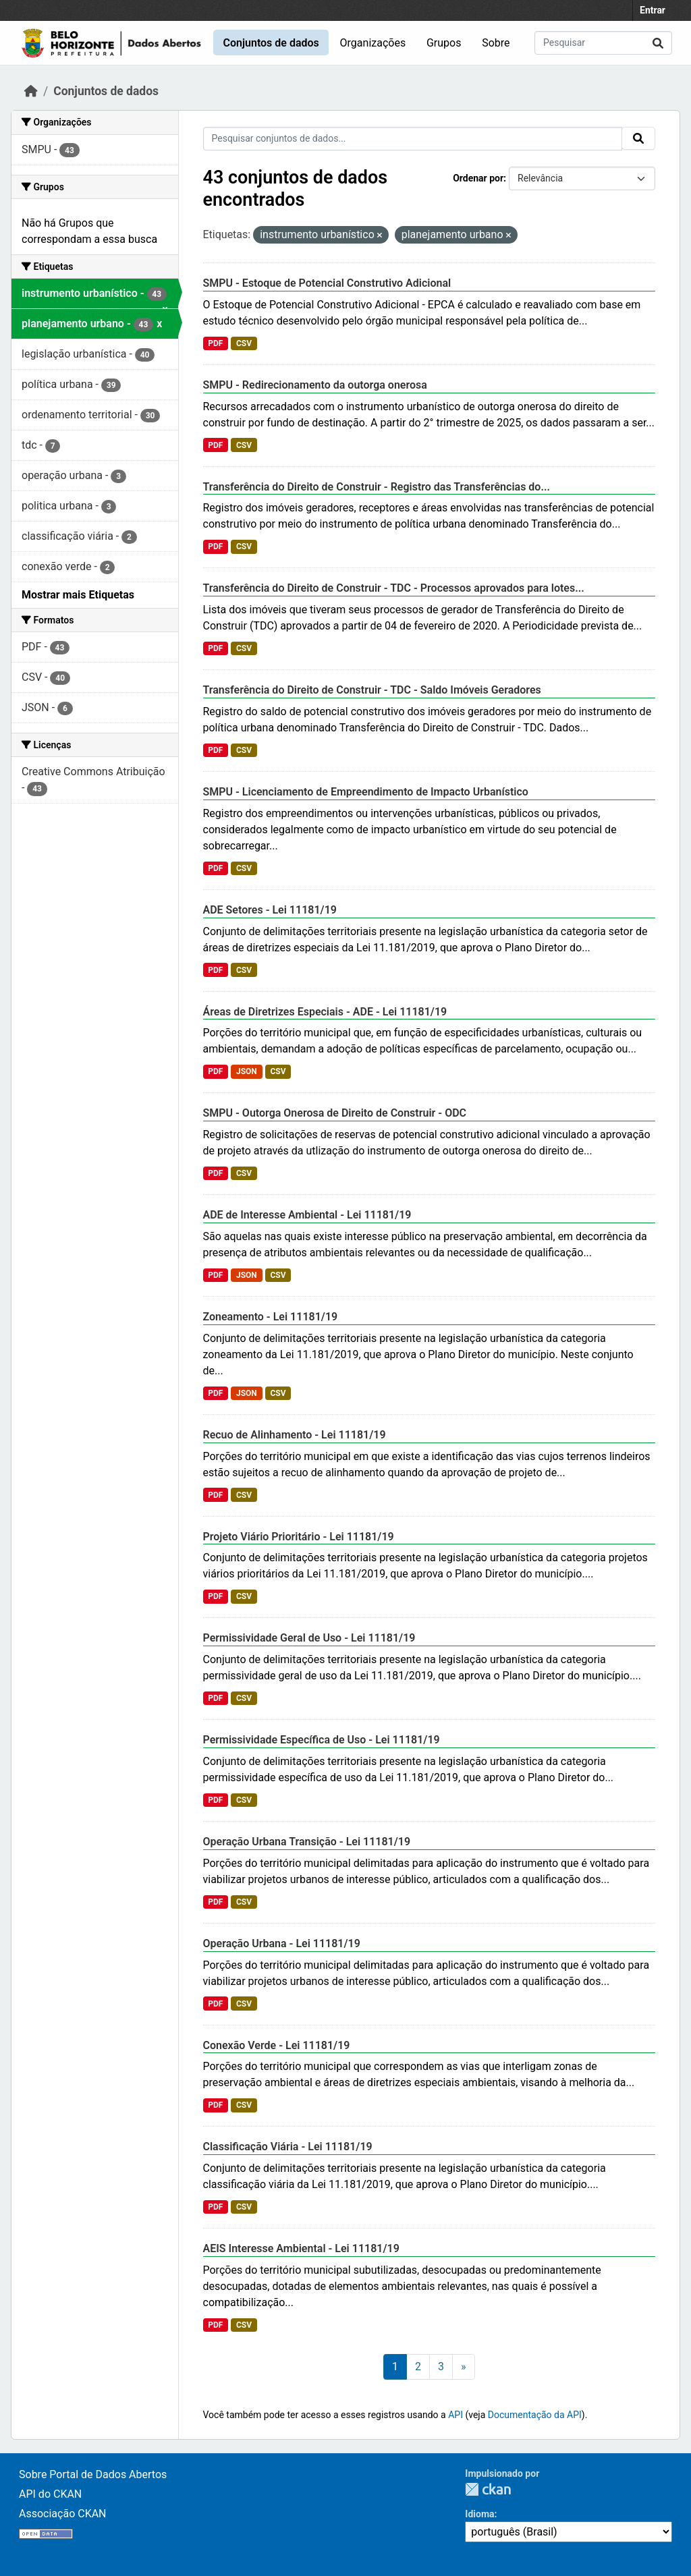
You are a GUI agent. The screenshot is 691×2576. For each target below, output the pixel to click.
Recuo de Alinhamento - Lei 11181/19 (294, 1434)
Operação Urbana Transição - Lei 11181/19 (307, 1841)
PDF (215, 343)
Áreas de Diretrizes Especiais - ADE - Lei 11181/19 (325, 1011)
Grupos (444, 42)
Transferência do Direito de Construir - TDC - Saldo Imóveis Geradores (372, 689)
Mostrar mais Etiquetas (78, 594)
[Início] (31, 91)
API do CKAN (50, 2494)
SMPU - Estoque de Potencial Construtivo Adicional (327, 283)
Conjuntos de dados (271, 42)
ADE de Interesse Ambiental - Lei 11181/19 (307, 1214)
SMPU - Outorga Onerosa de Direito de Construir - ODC (335, 1113)
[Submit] (658, 43)
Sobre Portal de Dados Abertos (93, 2474)
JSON (246, 1071)
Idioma (479, 2514)
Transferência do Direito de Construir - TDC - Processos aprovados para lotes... (393, 588)
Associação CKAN (63, 2513)
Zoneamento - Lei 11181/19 (270, 1316)
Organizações (373, 42)
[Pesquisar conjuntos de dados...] (603, 43)
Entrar (652, 10)
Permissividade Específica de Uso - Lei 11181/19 (321, 1739)
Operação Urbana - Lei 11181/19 (281, 1943)
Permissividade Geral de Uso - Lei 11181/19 (309, 1637)
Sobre (495, 42)
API (455, 2414)
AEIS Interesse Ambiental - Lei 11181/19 (301, 2248)
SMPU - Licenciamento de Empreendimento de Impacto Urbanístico (365, 791)
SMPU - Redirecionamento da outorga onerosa (315, 385)
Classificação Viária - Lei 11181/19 (287, 2146)
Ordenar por (478, 178)
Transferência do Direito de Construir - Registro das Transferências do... (377, 486)
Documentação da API (535, 2414)
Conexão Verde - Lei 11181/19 (276, 2045)
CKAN (488, 2489)
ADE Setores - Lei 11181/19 (270, 909)
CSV (244, 343)
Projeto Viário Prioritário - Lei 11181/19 (298, 1536)
